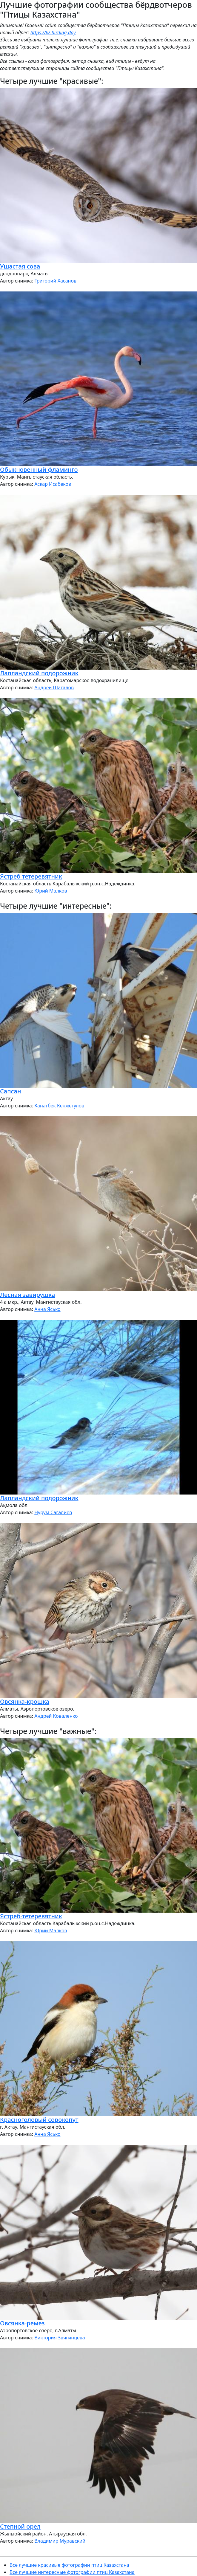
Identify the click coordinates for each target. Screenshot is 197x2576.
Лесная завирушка (27, 1295)
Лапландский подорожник (39, 673)
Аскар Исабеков (52, 484)
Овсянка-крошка (24, 1701)
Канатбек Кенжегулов (59, 1105)
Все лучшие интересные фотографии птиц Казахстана (72, 2572)
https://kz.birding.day (53, 32)
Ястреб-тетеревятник (31, 876)
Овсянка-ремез (22, 2323)
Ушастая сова (20, 266)
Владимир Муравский (59, 2541)
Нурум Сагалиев (53, 1512)
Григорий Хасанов (55, 280)
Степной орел (20, 2526)
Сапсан (10, 1091)
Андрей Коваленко (56, 1716)
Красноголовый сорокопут (39, 2120)
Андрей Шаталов (54, 687)
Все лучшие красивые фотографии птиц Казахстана (69, 2565)
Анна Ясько (47, 1309)
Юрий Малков (50, 890)
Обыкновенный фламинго (39, 469)
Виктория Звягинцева (59, 2337)
